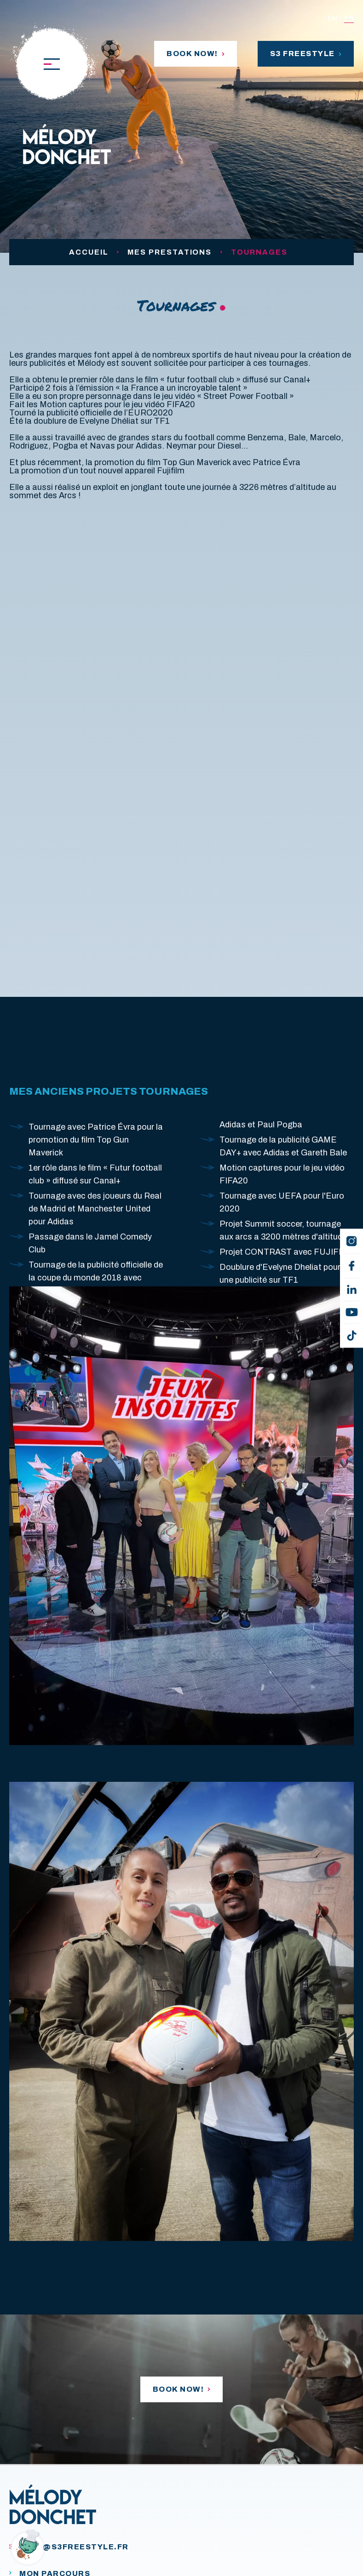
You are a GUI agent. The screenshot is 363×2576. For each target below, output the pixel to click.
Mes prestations (169, 252)
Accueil (88, 252)
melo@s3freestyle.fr (69, 2547)
